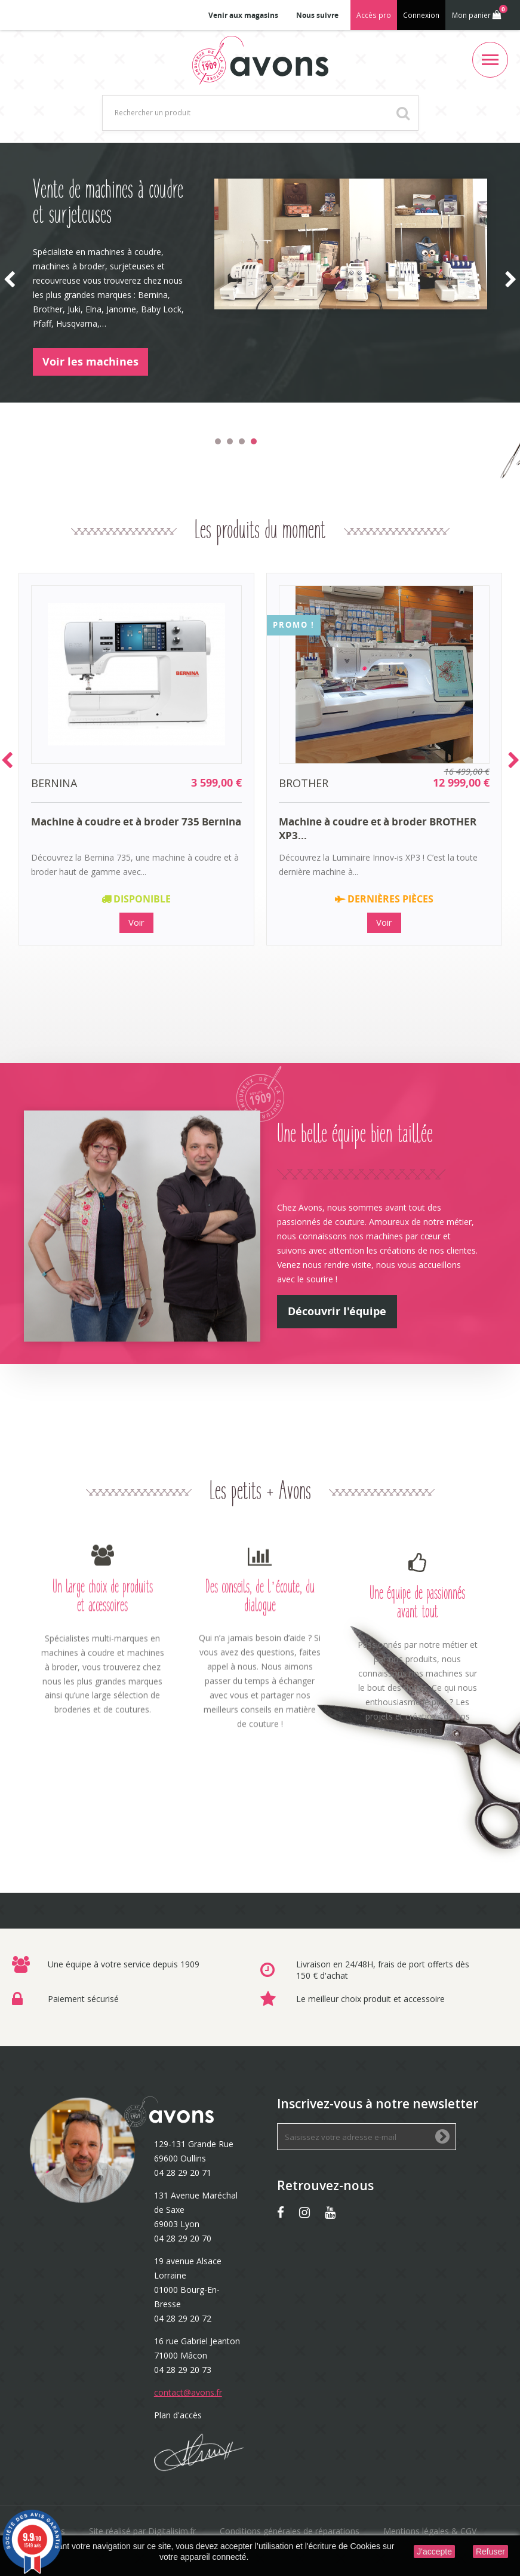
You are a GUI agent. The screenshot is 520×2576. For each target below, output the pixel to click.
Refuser (490, 2551)
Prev (7, 760)
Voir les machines (90, 361)
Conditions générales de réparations (289, 2531)
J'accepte (434, 2551)
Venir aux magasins (243, 15)
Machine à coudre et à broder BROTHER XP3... (377, 828)
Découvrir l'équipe (337, 1311)
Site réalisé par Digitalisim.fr (142, 2531)
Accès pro (373, 15)
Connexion (421, 15)
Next (513, 760)
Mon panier (478, 12)
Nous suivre (317, 15)
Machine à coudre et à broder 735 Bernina (136, 821)
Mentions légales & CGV (429, 2531)
